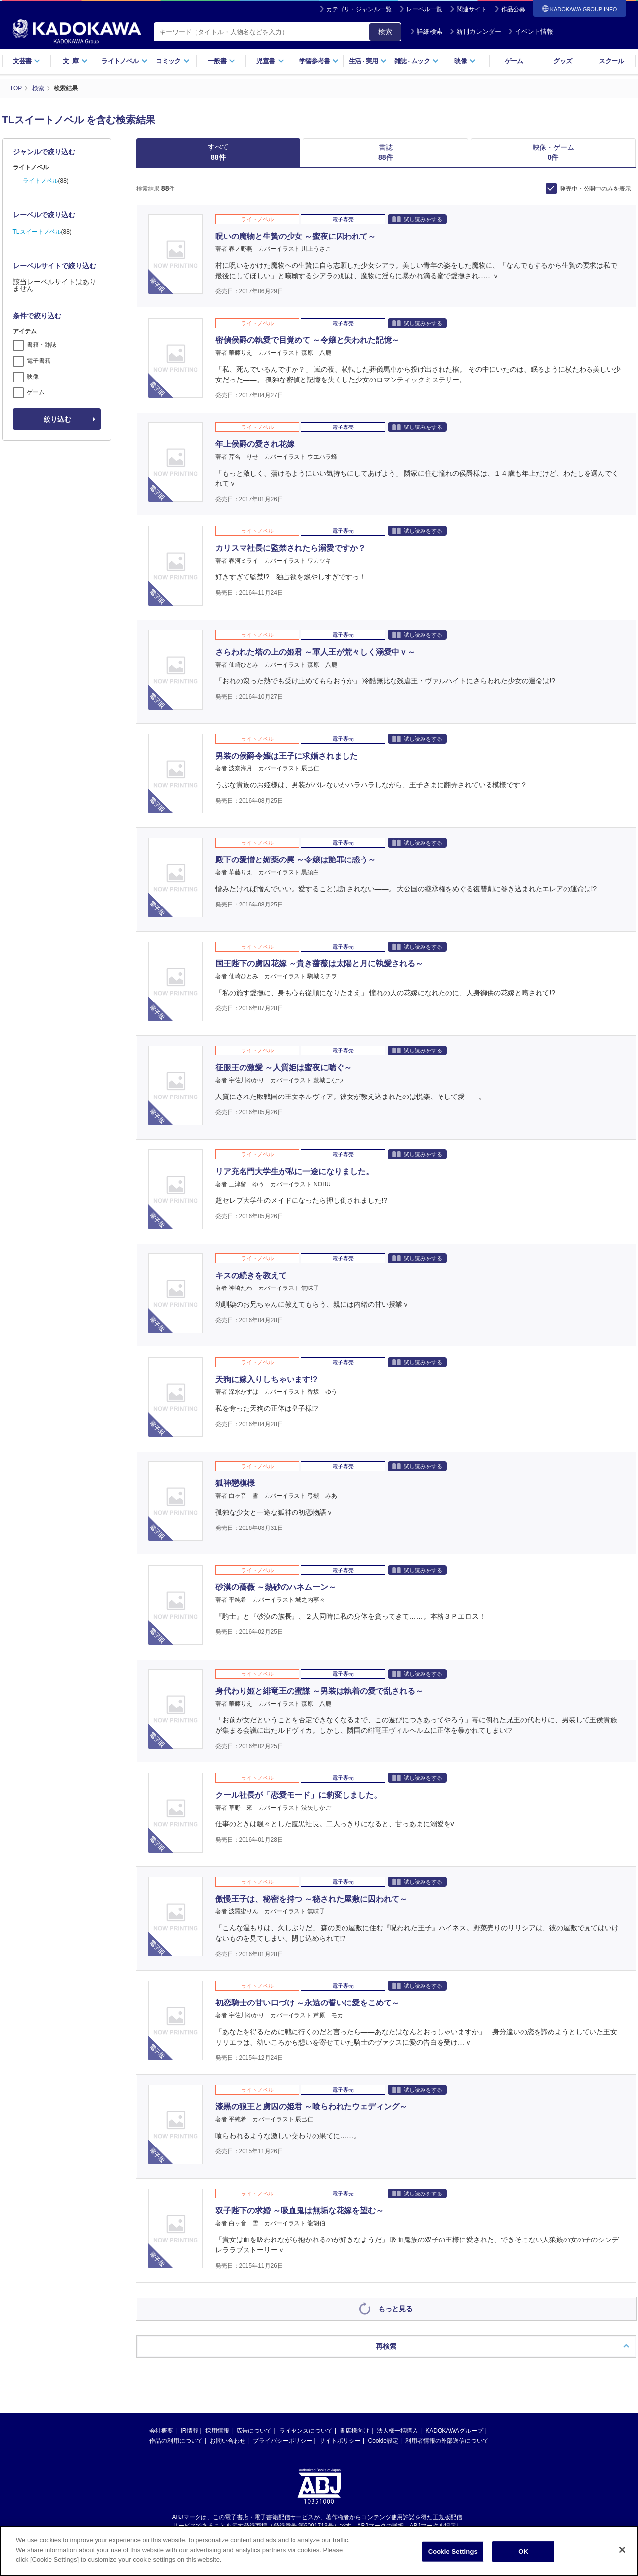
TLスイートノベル (37, 231)
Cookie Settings (453, 2552)
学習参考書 (319, 61)
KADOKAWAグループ (454, 2430)
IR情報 (189, 2430)
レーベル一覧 (424, 9)
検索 (385, 32)
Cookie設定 (383, 2440)
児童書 (270, 61)
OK (523, 2552)
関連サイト (472, 9)
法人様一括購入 (397, 2430)
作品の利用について (176, 2440)
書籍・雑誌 (41, 344)
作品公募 (513, 9)
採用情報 (217, 2430)
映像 (465, 61)
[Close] (622, 2550)
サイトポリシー (340, 2440)
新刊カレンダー (475, 31)
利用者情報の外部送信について (447, 2440)
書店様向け (354, 2430)
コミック (172, 61)
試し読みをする (417, 218)
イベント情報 (530, 31)
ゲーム (514, 61)
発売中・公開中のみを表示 (595, 188)
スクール (611, 61)
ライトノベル (124, 61)
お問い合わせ (227, 2440)
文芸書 (26, 61)
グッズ (562, 61)
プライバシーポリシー (282, 2440)
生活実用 (368, 61)
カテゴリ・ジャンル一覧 (359, 9)
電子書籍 (38, 360)
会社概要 (161, 2430)
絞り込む (57, 419)
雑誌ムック (416, 61)
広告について (254, 2430)
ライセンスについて (306, 2430)
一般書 (221, 61)
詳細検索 (426, 31)
